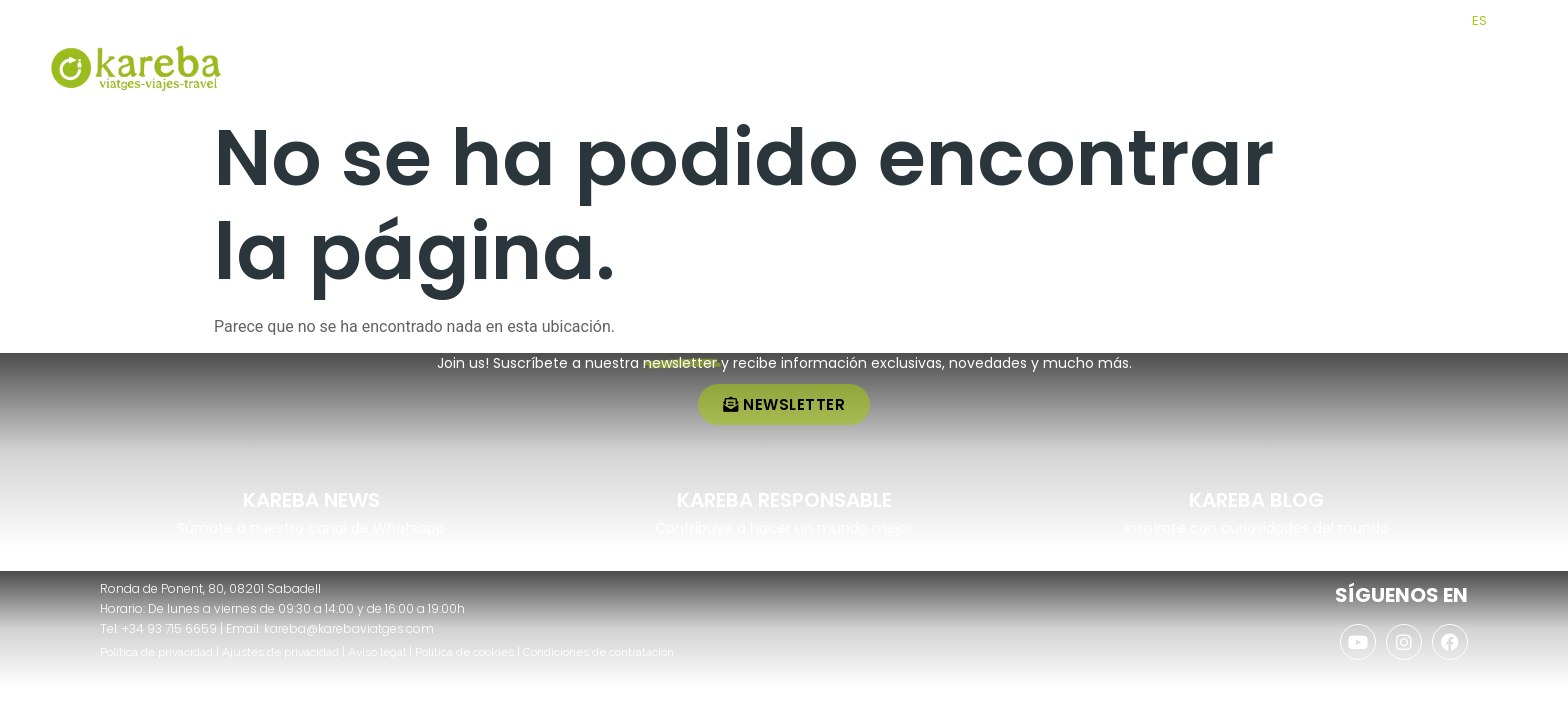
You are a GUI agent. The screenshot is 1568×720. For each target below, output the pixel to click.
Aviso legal (377, 652)
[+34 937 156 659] (58, 18)
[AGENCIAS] (1381, 20)
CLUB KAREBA (1315, 21)
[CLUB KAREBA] (1260, 20)
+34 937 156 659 (121, 21)
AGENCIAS (1424, 21)
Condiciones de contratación (598, 652)
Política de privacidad (156, 652)
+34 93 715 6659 (169, 628)
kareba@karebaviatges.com (349, 628)
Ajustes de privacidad (280, 652)
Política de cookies (464, 652)
